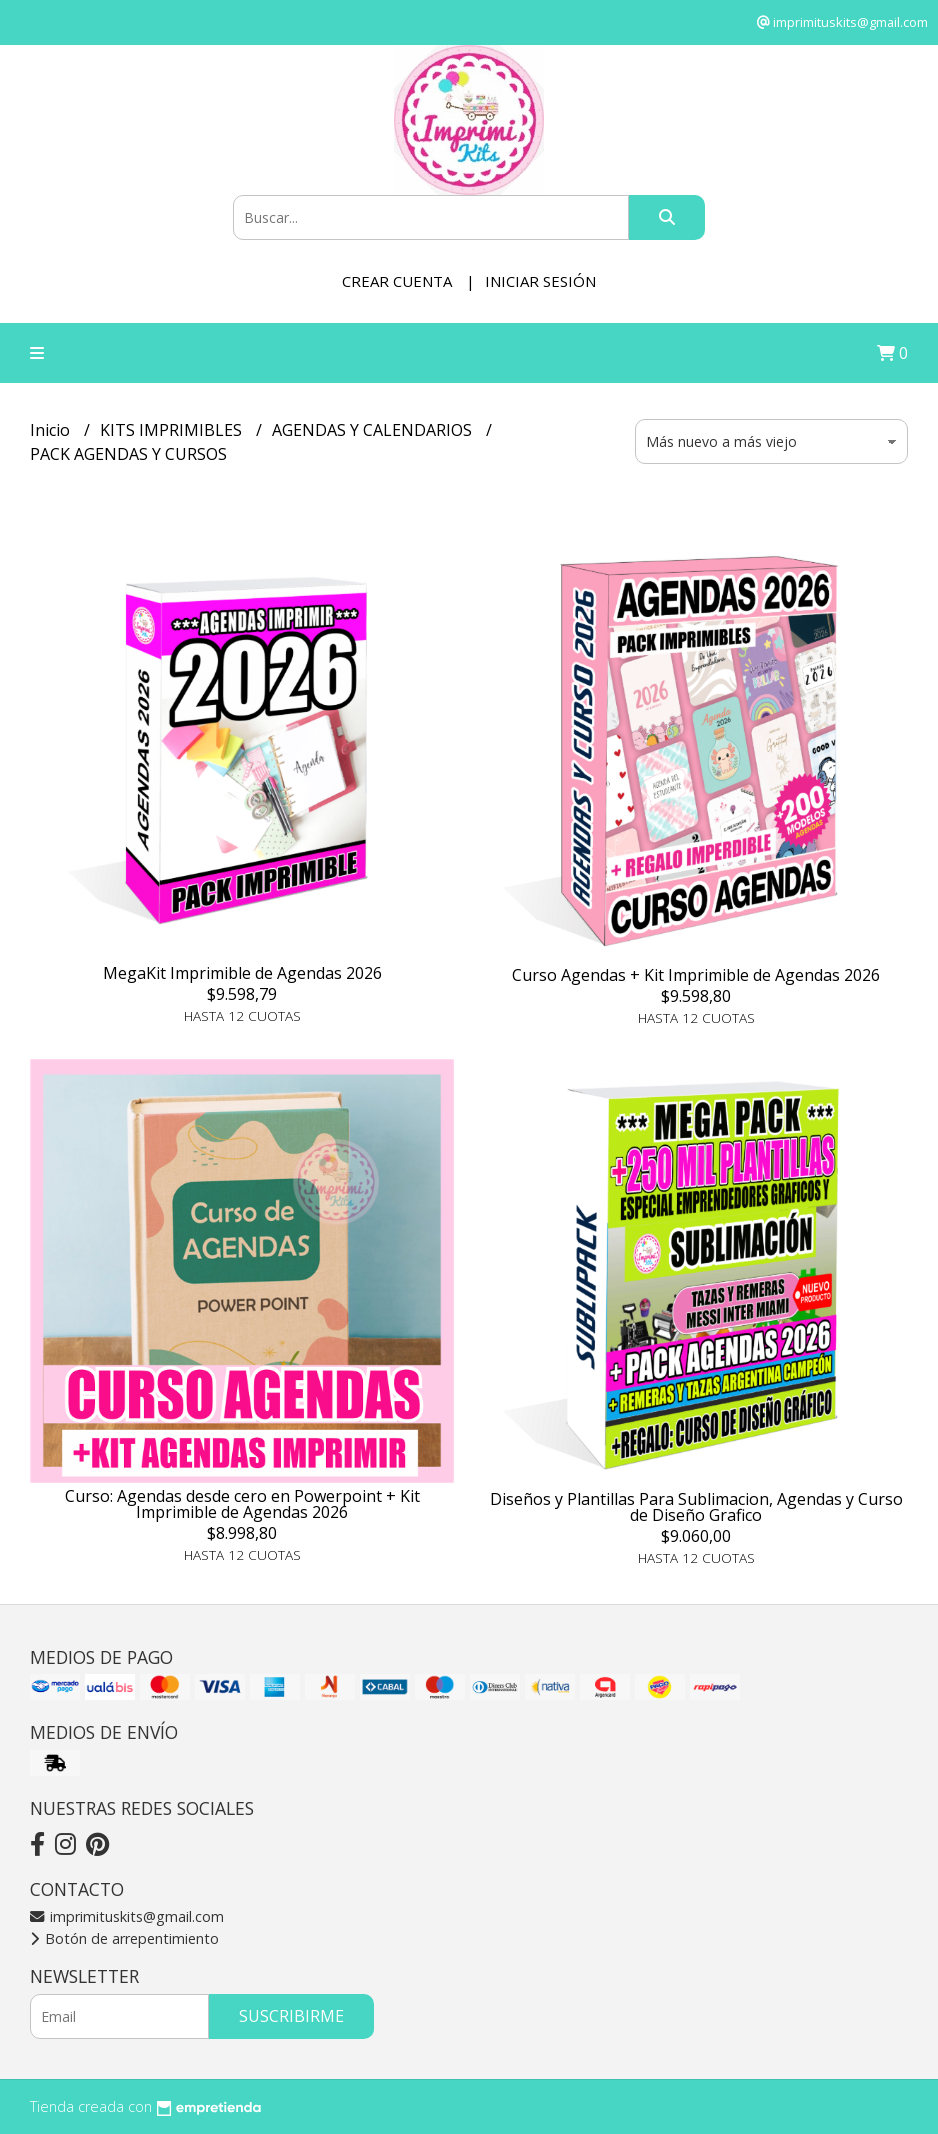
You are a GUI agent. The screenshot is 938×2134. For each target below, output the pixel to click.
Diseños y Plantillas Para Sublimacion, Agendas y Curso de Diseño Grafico (696, 1507)
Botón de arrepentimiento (124, 1938)
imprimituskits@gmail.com (127, 1916)
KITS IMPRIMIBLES (173, 430)
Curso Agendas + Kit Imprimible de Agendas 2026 (696, 975)
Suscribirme (291, 2016)
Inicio (52, 430)
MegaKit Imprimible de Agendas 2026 (242, 973)
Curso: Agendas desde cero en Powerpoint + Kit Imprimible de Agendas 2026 (242, 1504)
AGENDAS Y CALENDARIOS (374, 430)
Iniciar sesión (540, 281)
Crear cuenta (397, 281)
